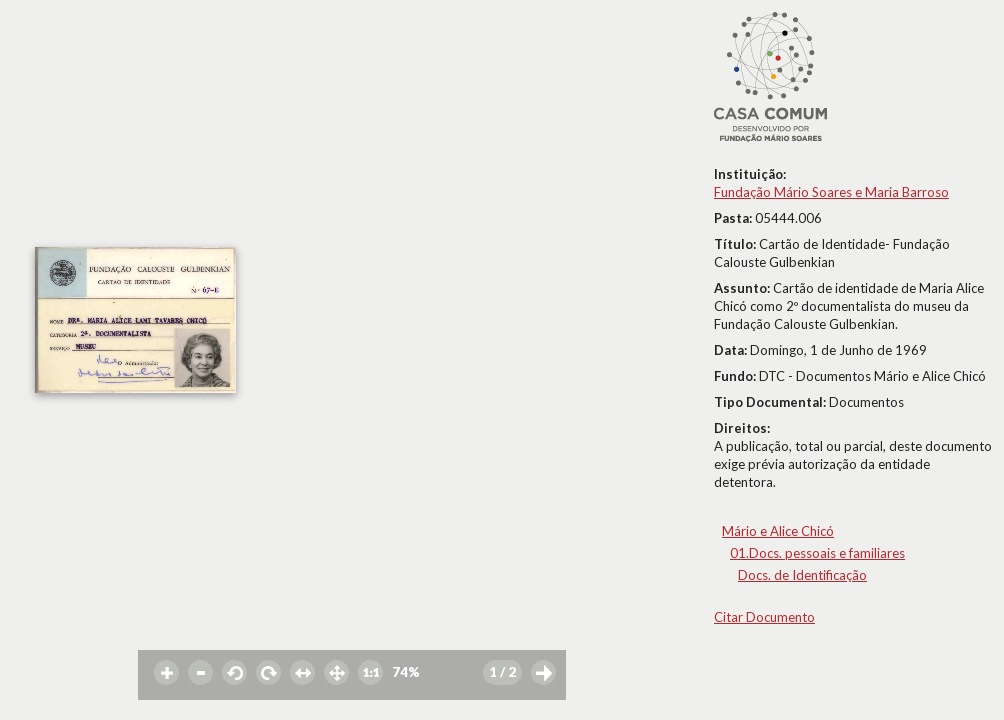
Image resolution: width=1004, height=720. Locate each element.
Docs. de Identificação (802, 575)
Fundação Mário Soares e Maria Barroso (831, 192)
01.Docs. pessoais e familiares (817, 553)
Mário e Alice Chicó (778, 531)
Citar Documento (764, 617)
